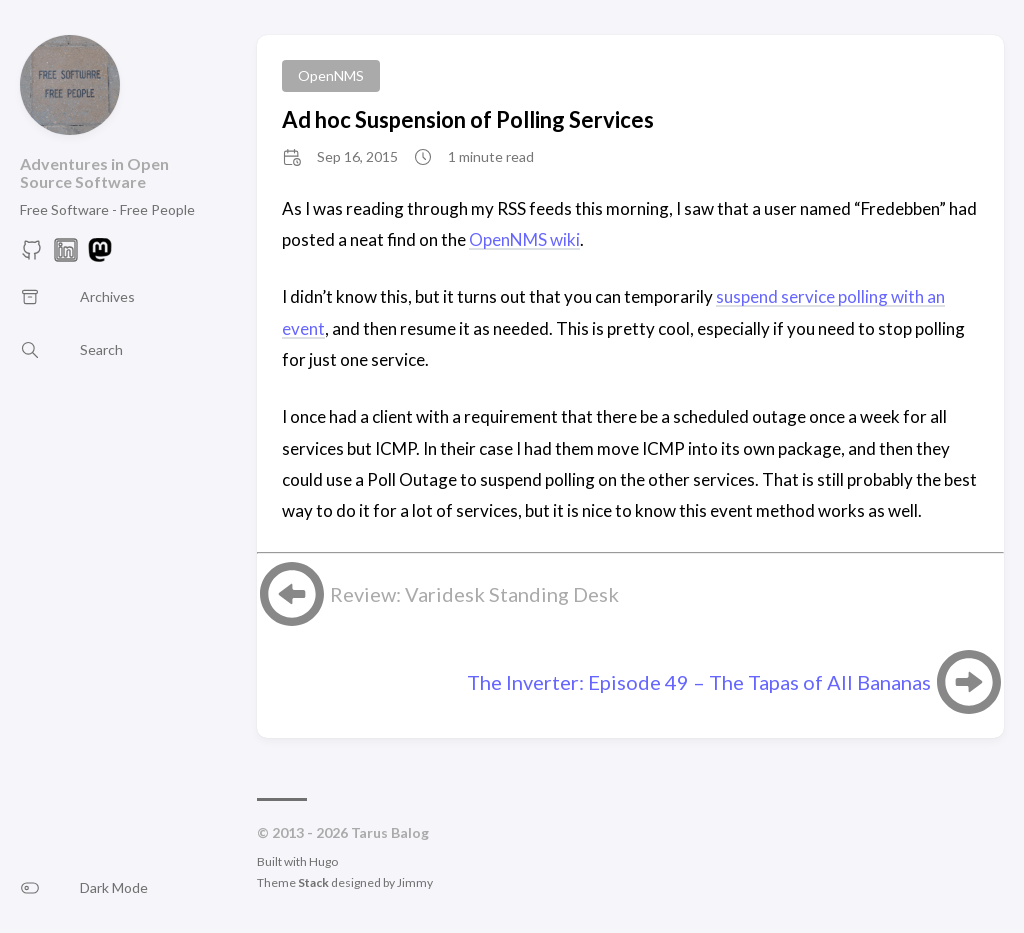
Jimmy (415, 882)
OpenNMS (331, 75)
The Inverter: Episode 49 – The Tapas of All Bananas (699, 682)
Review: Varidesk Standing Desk (474, 594)
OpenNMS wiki (524, 239)
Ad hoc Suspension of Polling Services (468, 119)
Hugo (323, 861)
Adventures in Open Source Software (94, 172)
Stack (313, 882)
